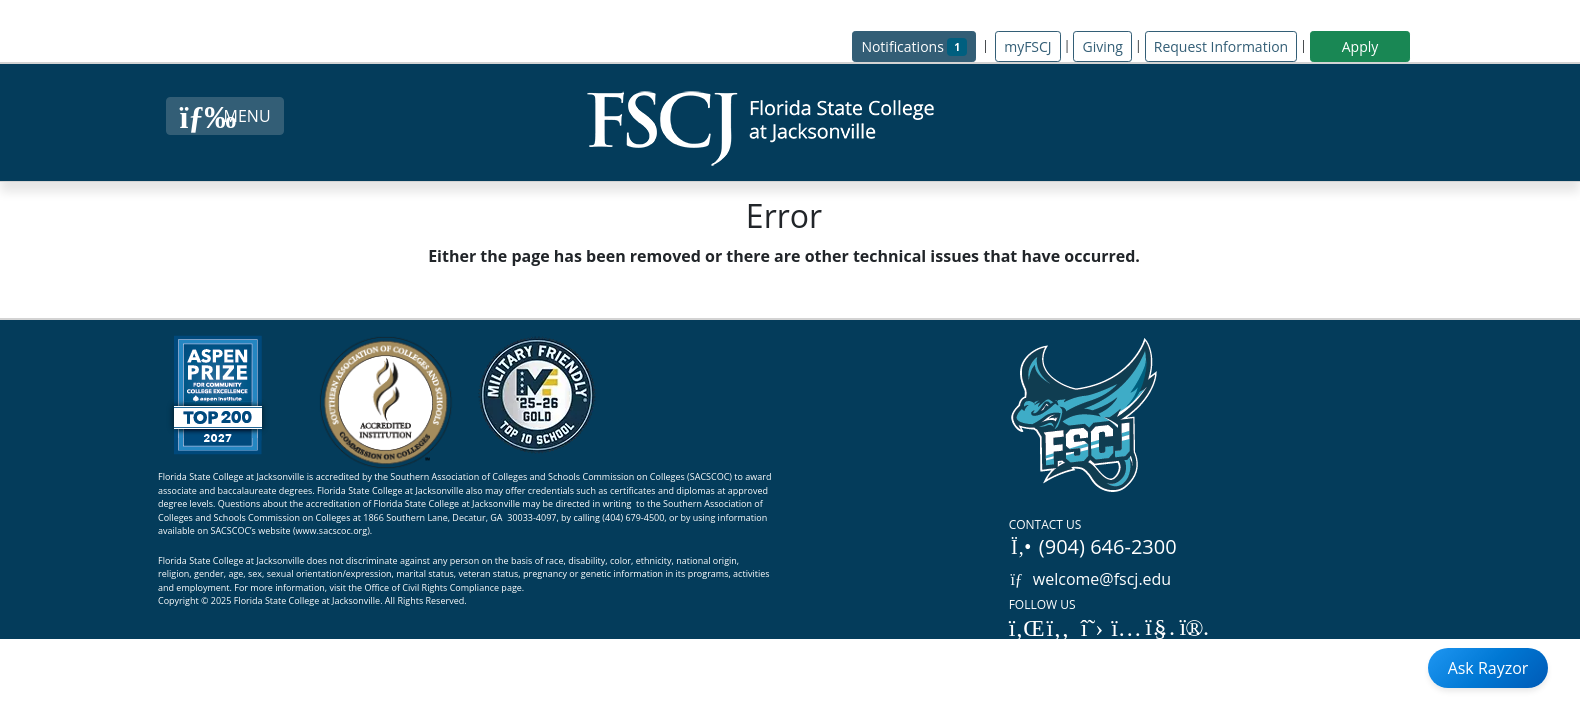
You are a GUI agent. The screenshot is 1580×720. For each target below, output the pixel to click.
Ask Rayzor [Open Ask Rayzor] (1488, 668)
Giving (1102, 46)
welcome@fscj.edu (1090, 579)
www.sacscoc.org (332, 530)
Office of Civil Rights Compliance (431, 587)
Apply (1360, 46)
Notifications (918, 45)
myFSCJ (1027, 46)
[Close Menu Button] (224, 116)
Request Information (1221, 46)
